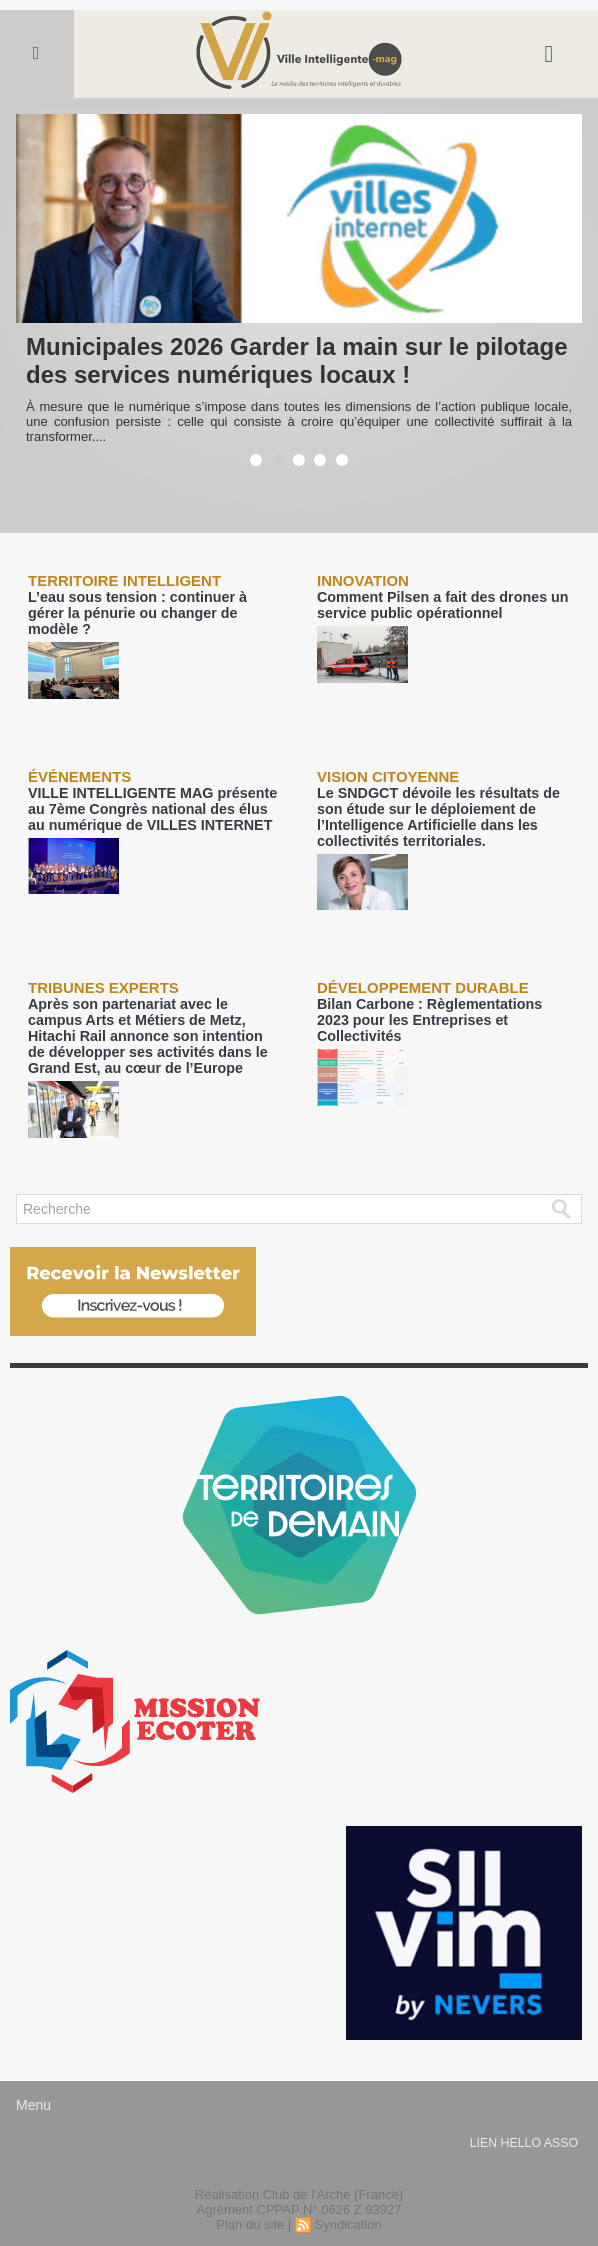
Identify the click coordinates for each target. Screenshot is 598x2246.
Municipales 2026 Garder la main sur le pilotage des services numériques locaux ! (297, 360)
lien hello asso (523, 2116)
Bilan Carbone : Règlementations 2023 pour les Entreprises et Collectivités (435, 989)
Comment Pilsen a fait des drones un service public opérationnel (431, 604)
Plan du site (250, 2197)
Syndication (347, 2197)
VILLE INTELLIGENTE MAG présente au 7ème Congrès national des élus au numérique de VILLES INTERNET (150, 789)
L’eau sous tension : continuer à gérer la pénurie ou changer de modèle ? (152, 604)
